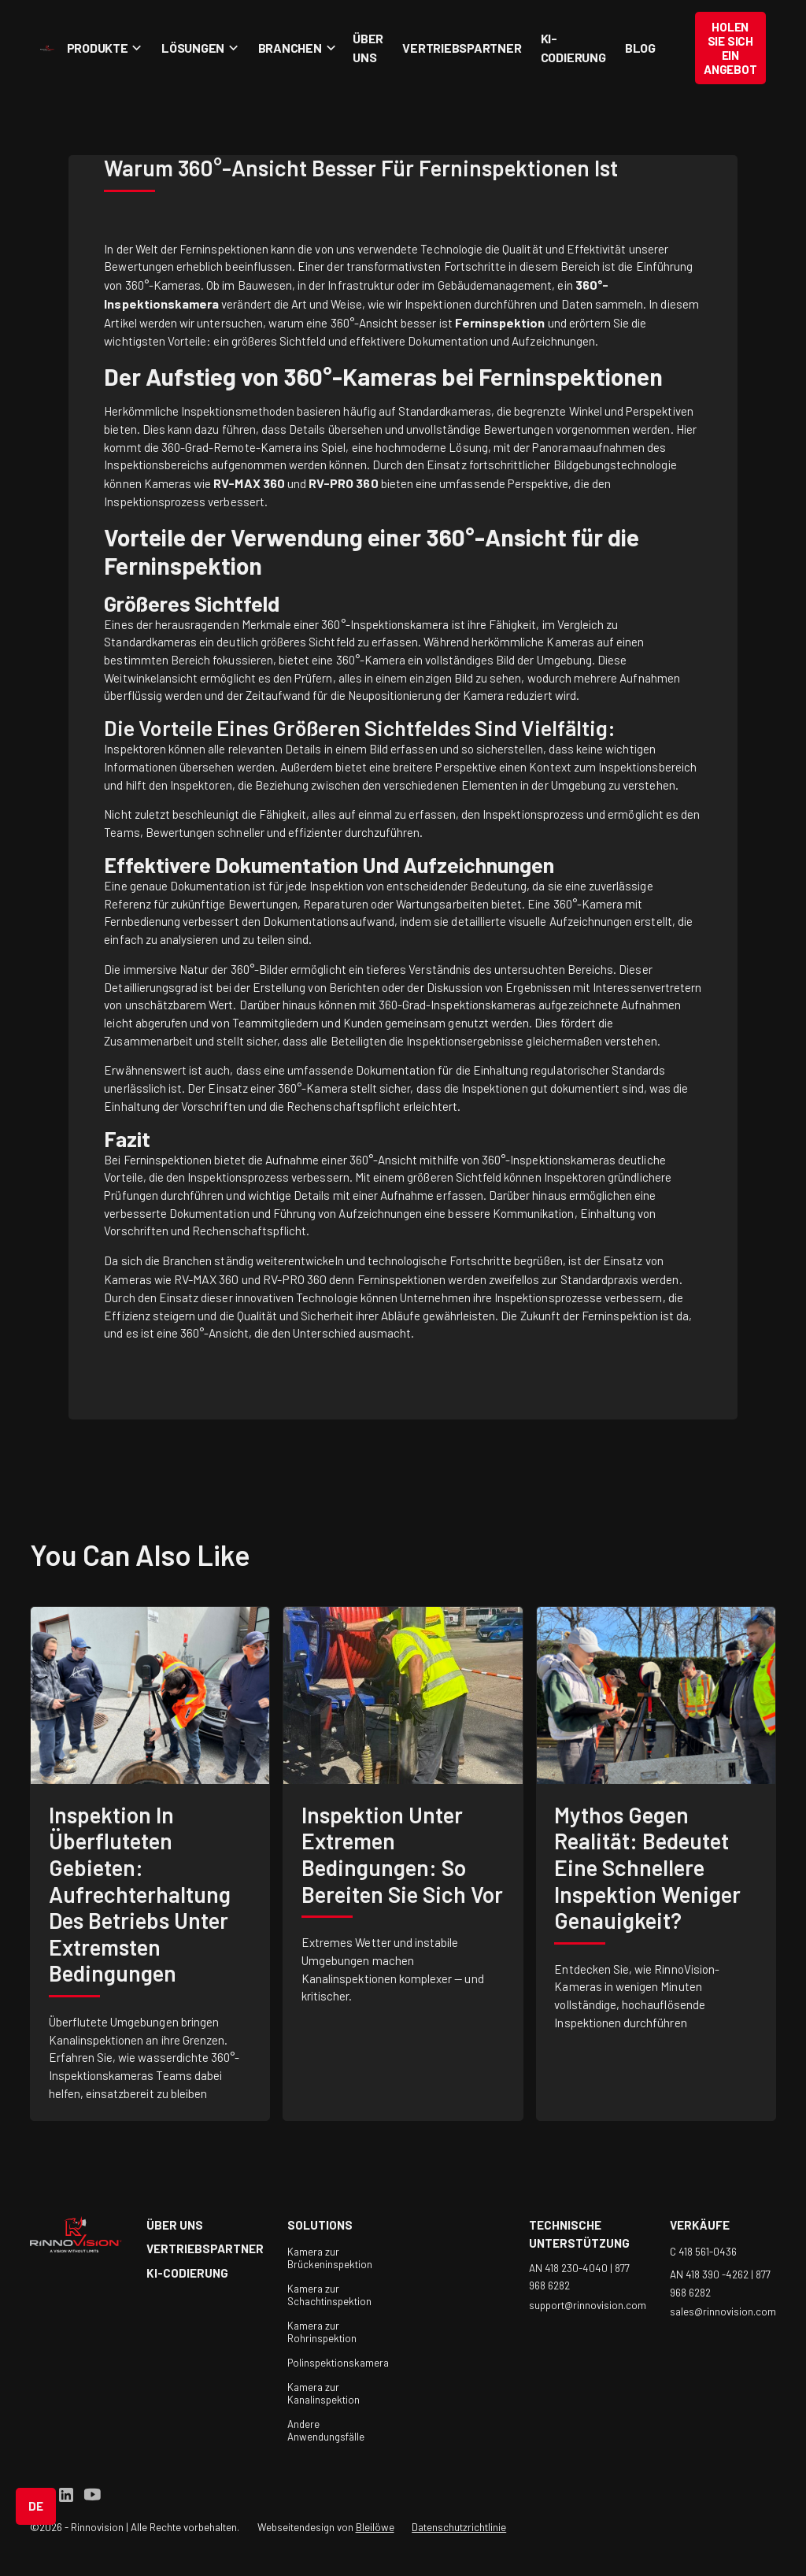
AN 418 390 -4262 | (713, 2274)
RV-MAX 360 (206, 1278)
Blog (640, 47)
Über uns (368, 48)
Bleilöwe (375, 2527)
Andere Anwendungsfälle (325, 2430)
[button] (102, 47)
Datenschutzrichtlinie (459, 2527)
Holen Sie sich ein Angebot (730, 48)
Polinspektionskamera (338, 2362)
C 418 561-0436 (703, 2251)
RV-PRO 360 (295, 1278)
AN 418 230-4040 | (572, 2267)
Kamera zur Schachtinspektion (329, 2295)
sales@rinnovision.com (723, 2311)
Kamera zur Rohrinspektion (322, 2332)
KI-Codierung (573, 48)
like (220, 1554)
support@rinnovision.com (587, 2305)
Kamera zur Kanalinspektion (323, 2393)
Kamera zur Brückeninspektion (329, 2258)
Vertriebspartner (461, 47)
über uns (174, 2225)
